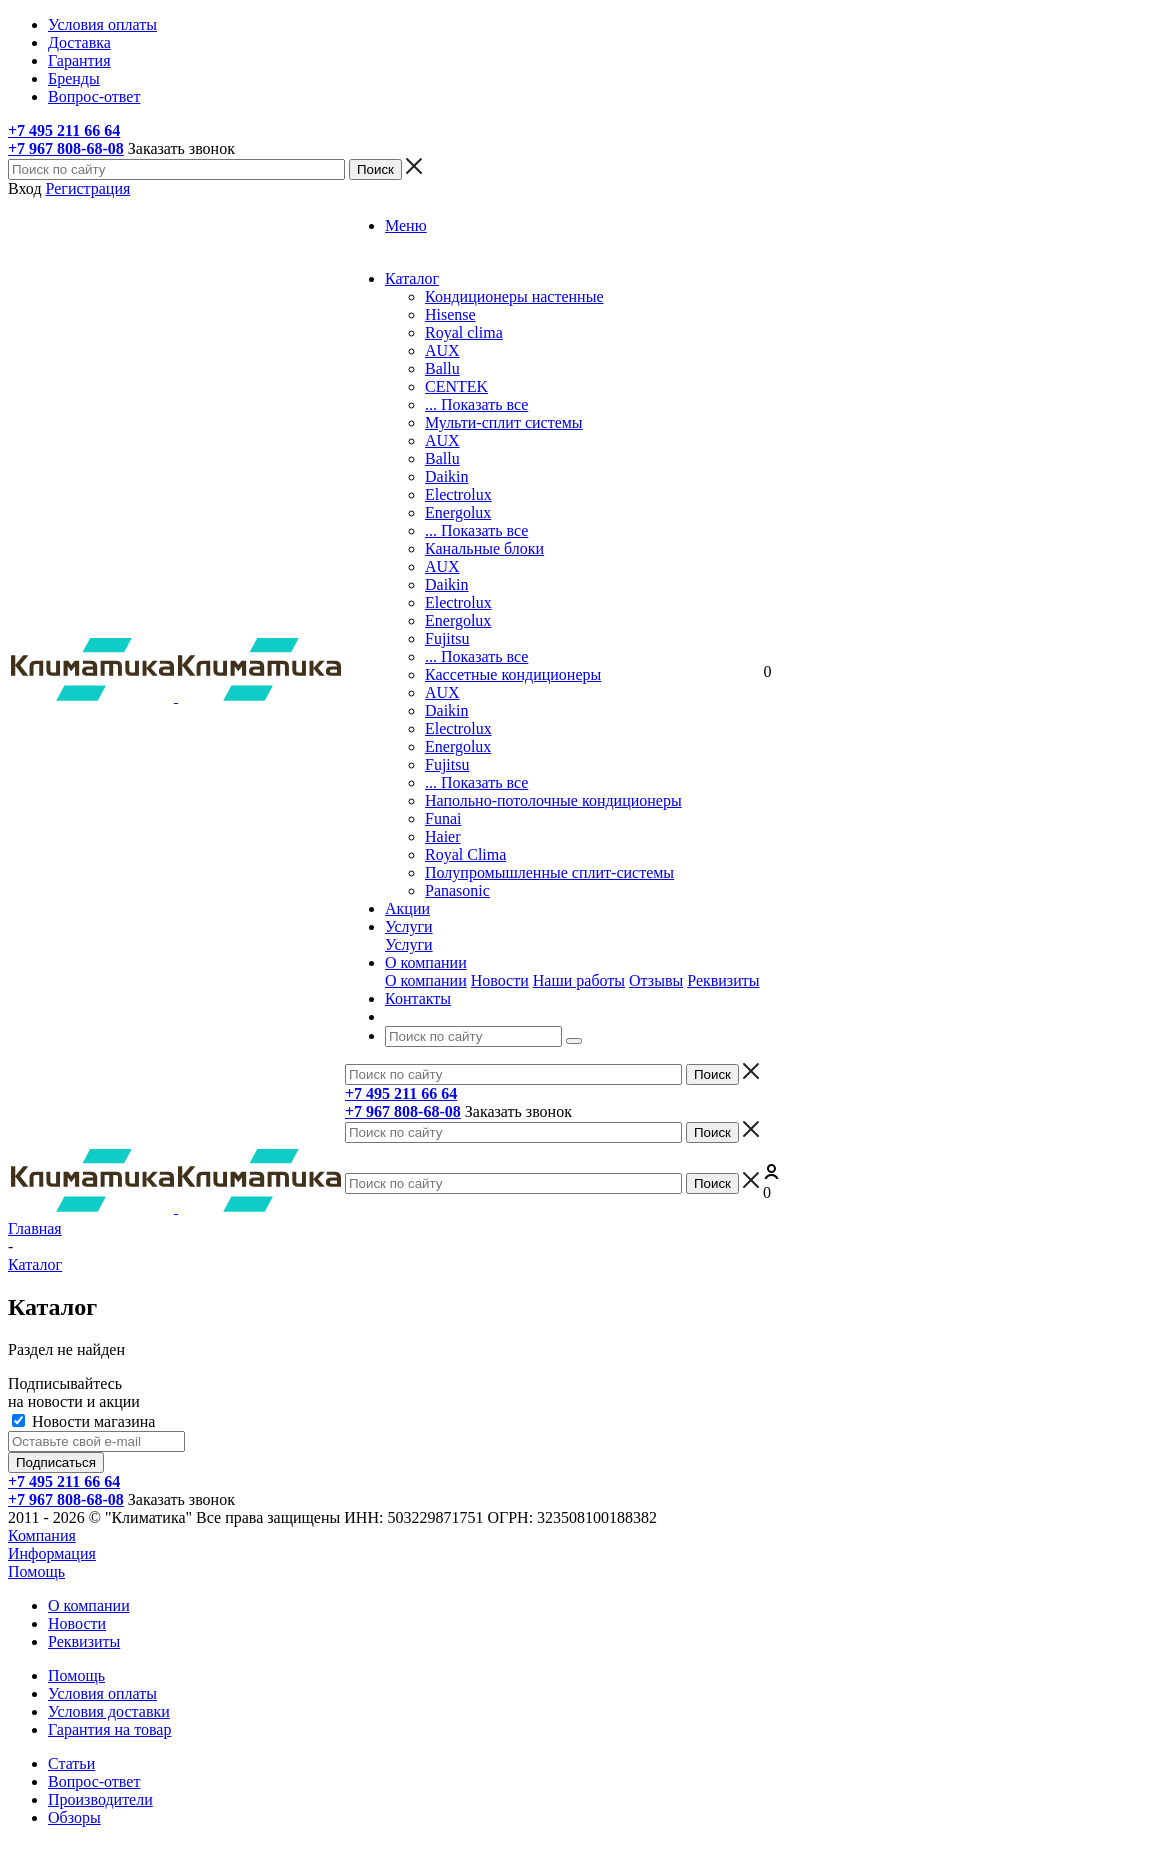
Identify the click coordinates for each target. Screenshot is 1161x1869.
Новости (500, 980)
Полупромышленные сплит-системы (549, 872)
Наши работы (579, 980)
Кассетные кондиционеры (513, 674)
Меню (406, 225)
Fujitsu (447, 638)
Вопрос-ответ (94, 1781)
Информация (52, 1553)
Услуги (409, 944)
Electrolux (458, 494)
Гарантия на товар (109, 1729)
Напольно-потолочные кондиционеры (553, 800)
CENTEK (456, 386)
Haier (443, 836)
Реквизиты (723, 980)
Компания (42, 1535)
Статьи (71, 1763)
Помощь (36, 1571)
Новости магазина (83, 1421)
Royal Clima (465, 854)
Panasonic (457, 890)
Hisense (450, 314)
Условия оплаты (102, 1693)
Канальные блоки (484, 548)
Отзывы (656, 980)
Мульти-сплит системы (504, 422)
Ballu (442, 368)
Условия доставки (109, 1711)
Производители (100, 1799)
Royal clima (464, 332)
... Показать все (476, 404)
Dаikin (447, 584)
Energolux (458, 512)
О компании (426, 980)
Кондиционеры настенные (514, 296)
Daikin (447, 476)
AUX (442, 350)
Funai (443, 818)
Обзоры (74, 1817)
